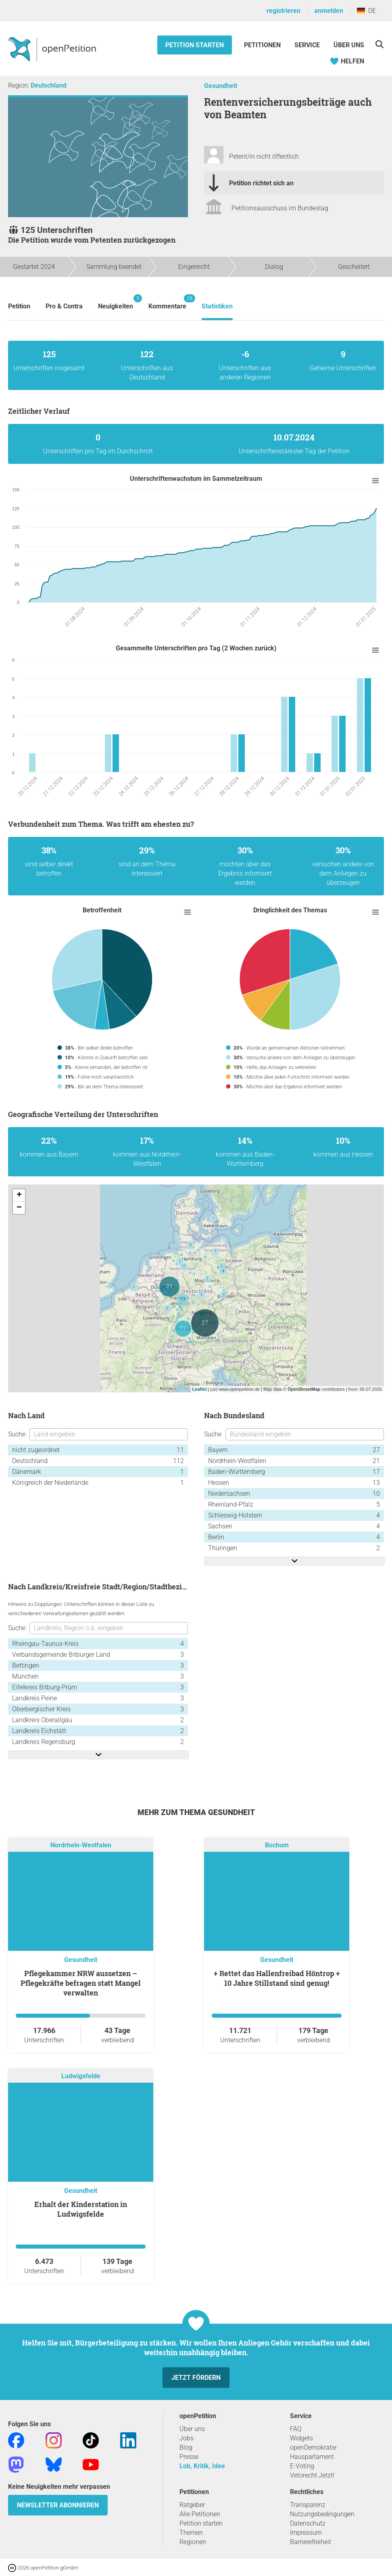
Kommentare (167, 302)
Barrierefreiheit (310, 2542)
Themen (191, 2532)
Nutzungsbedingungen (322, 2514)
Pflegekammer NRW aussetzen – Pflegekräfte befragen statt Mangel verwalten (81, 1983)
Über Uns (349, 45)
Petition (19, 306)
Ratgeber (192, 2505)
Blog (185, 2447)
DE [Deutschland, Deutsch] (366, 11)
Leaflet (199, 1389)
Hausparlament (312, 2457)
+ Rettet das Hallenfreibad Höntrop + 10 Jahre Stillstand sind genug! (277, 1978)
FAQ (296, 2429)
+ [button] (19, 1195)
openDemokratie (313, 2447)
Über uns (192, 2429)
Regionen (192, 2542)
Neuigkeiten (115, 302)
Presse (188, 2457)
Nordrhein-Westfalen (80, 1845)
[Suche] (379, 44)
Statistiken (217, 306)
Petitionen (263, 45)
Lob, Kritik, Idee (202, 2466)
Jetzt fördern (196, 2377)
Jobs (186, 2438)
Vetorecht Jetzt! (312, 2475)
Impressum (306, 2532)
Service (307, 45)
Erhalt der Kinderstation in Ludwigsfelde (80, 2209)
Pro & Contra (64, 306)
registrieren (283, 11)
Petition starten (194, 45)
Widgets (301, 2438)
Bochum (277, 1845)
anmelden (328, 11)
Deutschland (49, 85)
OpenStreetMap (304, 1389)
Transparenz (307, 2505)
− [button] (19, 1208)
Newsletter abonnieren (58, 2505)
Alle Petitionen (199, 2514)
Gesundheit (220, 86)
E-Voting (302, 2466)
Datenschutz (307, 2523)
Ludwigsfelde (80, 2076)
